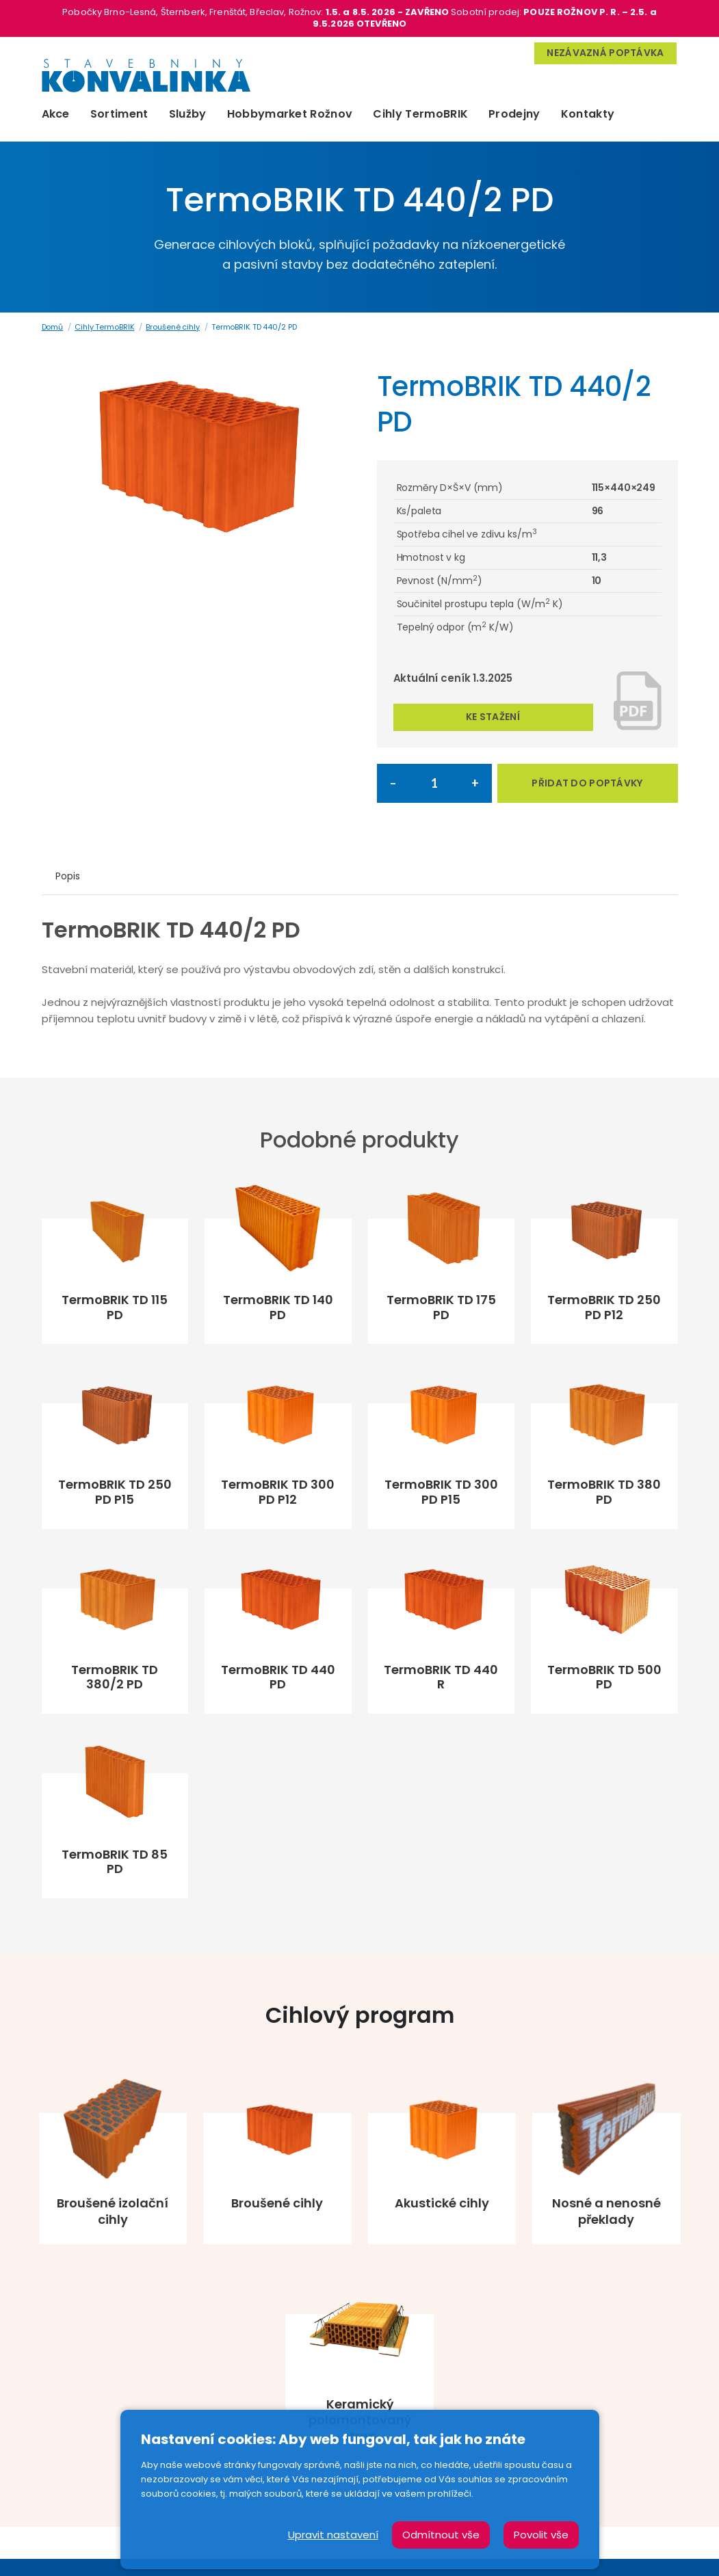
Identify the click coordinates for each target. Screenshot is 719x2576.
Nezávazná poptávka (605, 52)
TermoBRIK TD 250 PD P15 (115, 1491)
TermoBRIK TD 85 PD (115, 1861)
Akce (56, 114)
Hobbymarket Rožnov (290, 114)
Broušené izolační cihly (112, 2211)
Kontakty (588, 114)
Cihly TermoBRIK (420, 114)
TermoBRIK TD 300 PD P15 (441, 1491)
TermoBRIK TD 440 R (441, 1677)
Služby (188, 114)
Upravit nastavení (333, 2534)
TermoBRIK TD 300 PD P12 (278, 1491)
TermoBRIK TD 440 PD (278, 1677)
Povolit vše (541, 2534)
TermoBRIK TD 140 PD (278, 1307)
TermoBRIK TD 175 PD (441, 1307)
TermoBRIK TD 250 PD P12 (604, 1307)
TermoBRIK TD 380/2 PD (114, 1677)
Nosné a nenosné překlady (606, 2211)
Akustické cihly (442, 2203)
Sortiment (119, 114)
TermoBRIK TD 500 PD (604, 1677)
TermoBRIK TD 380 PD (604, 1491)
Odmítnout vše (441, 2534)
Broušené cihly (172, 326)
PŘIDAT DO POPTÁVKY (587, 783)
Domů (53, 326)
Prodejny (514, 114)
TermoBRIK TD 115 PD (115, 1307)
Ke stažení (493, 716)
